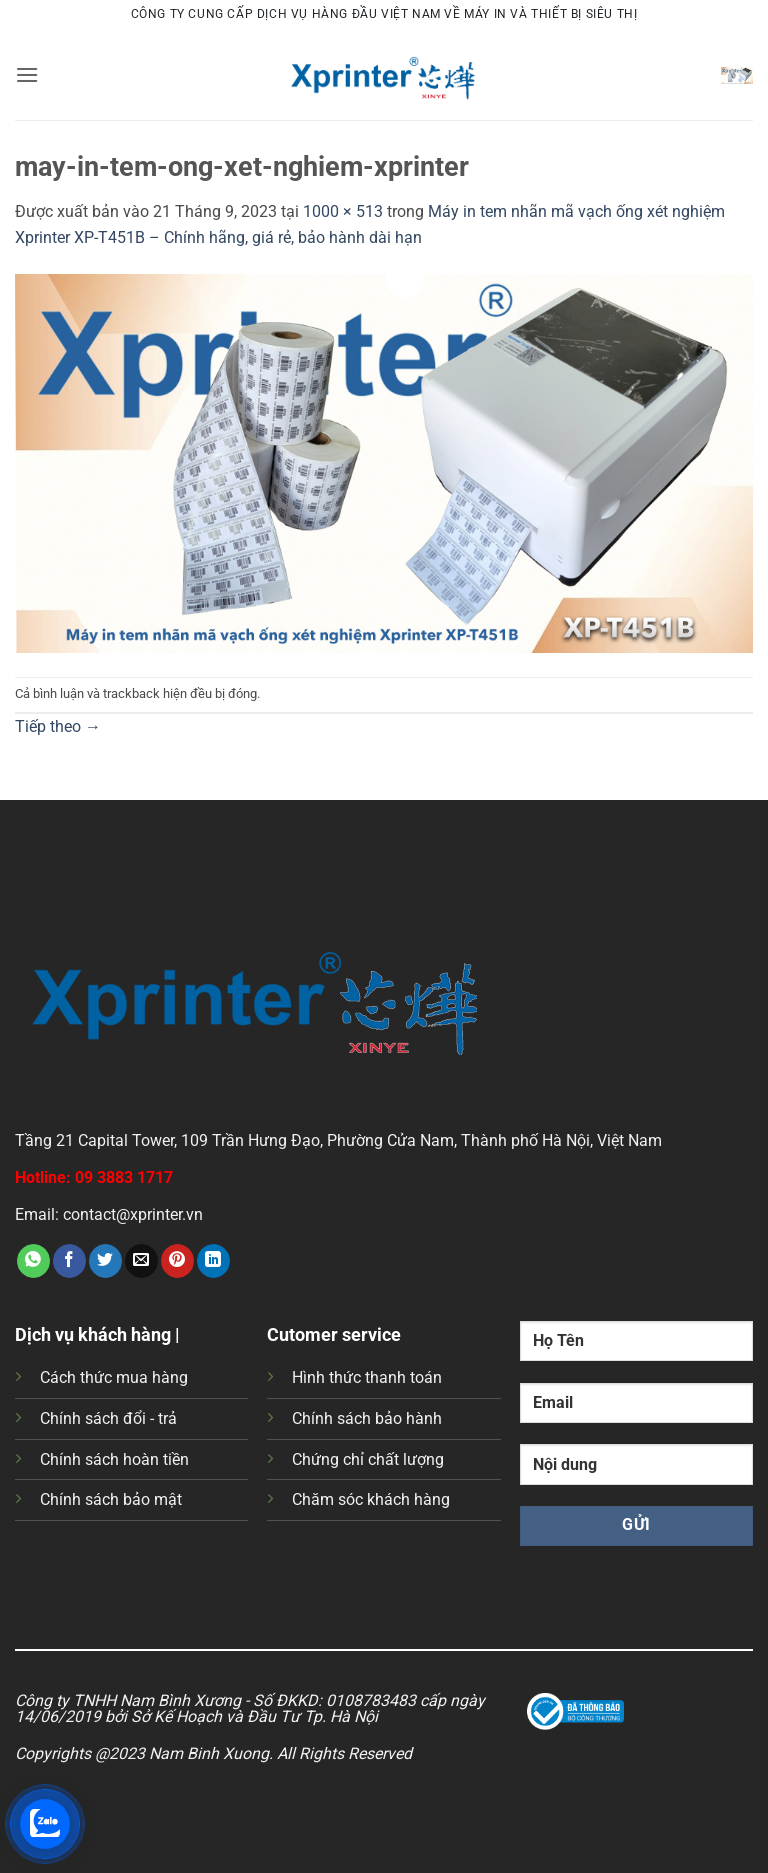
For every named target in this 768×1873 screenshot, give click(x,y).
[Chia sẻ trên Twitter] (105, 1261)
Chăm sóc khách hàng (371, 1499)
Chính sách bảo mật (111, 1499)
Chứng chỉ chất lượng (368, 1459)
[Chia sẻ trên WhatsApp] (33, 1261)
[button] (27, 74)
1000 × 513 (343, 211)
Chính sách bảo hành (367, 1418)
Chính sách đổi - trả (108, 1418)
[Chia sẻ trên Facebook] (69, 1261)
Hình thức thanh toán (367, 1377)
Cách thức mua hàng (114, 1377)
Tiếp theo (58, 726)
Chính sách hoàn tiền (114, 1459)
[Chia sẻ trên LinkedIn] (213, 1261)
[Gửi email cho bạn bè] (141, 1261)
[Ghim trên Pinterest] (177, 1261)
